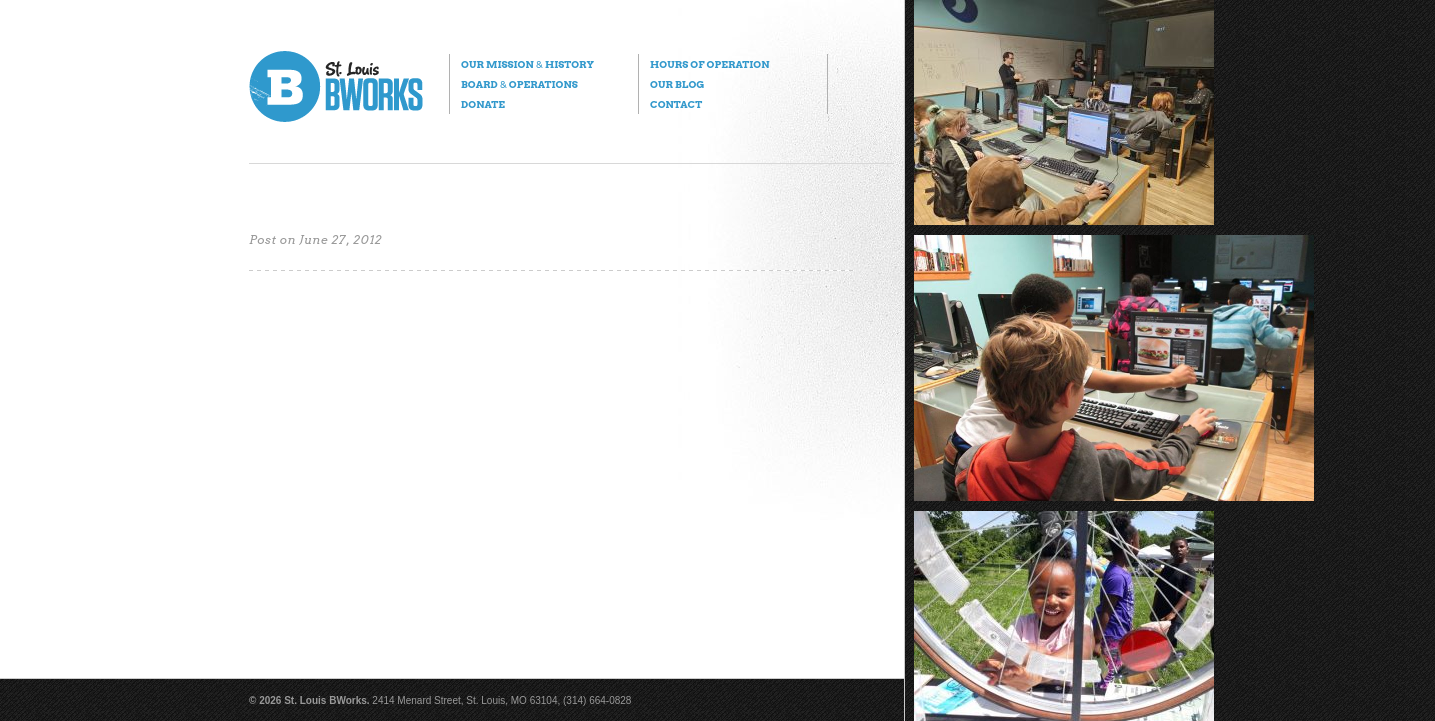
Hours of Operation (709, 64)
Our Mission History (527, 64)
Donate (483, 104)
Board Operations (519, 84)
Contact (676, 104)
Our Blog (677, 84)
